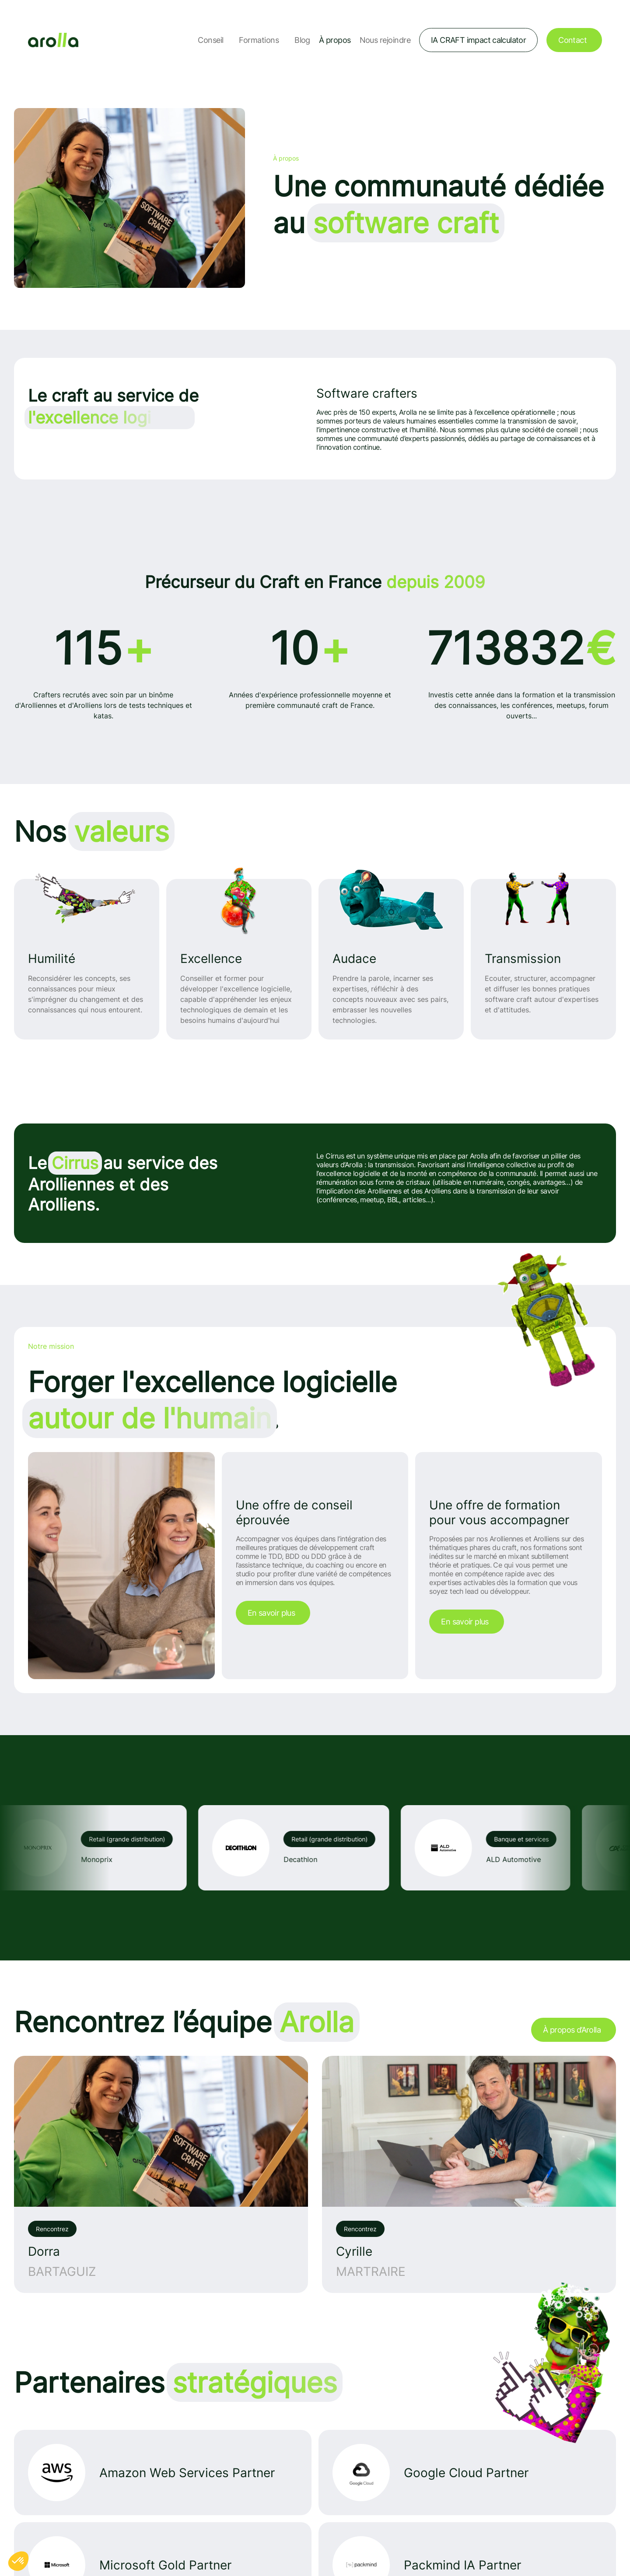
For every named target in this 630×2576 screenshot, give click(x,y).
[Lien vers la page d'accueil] (53, 40)
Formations (259, 40)
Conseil (210, 40)
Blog (302, 40)
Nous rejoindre (385, 40)
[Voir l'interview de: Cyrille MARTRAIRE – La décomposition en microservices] (469, 2174)
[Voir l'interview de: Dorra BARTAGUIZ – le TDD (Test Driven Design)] (161, 2174)
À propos (335, 40)
